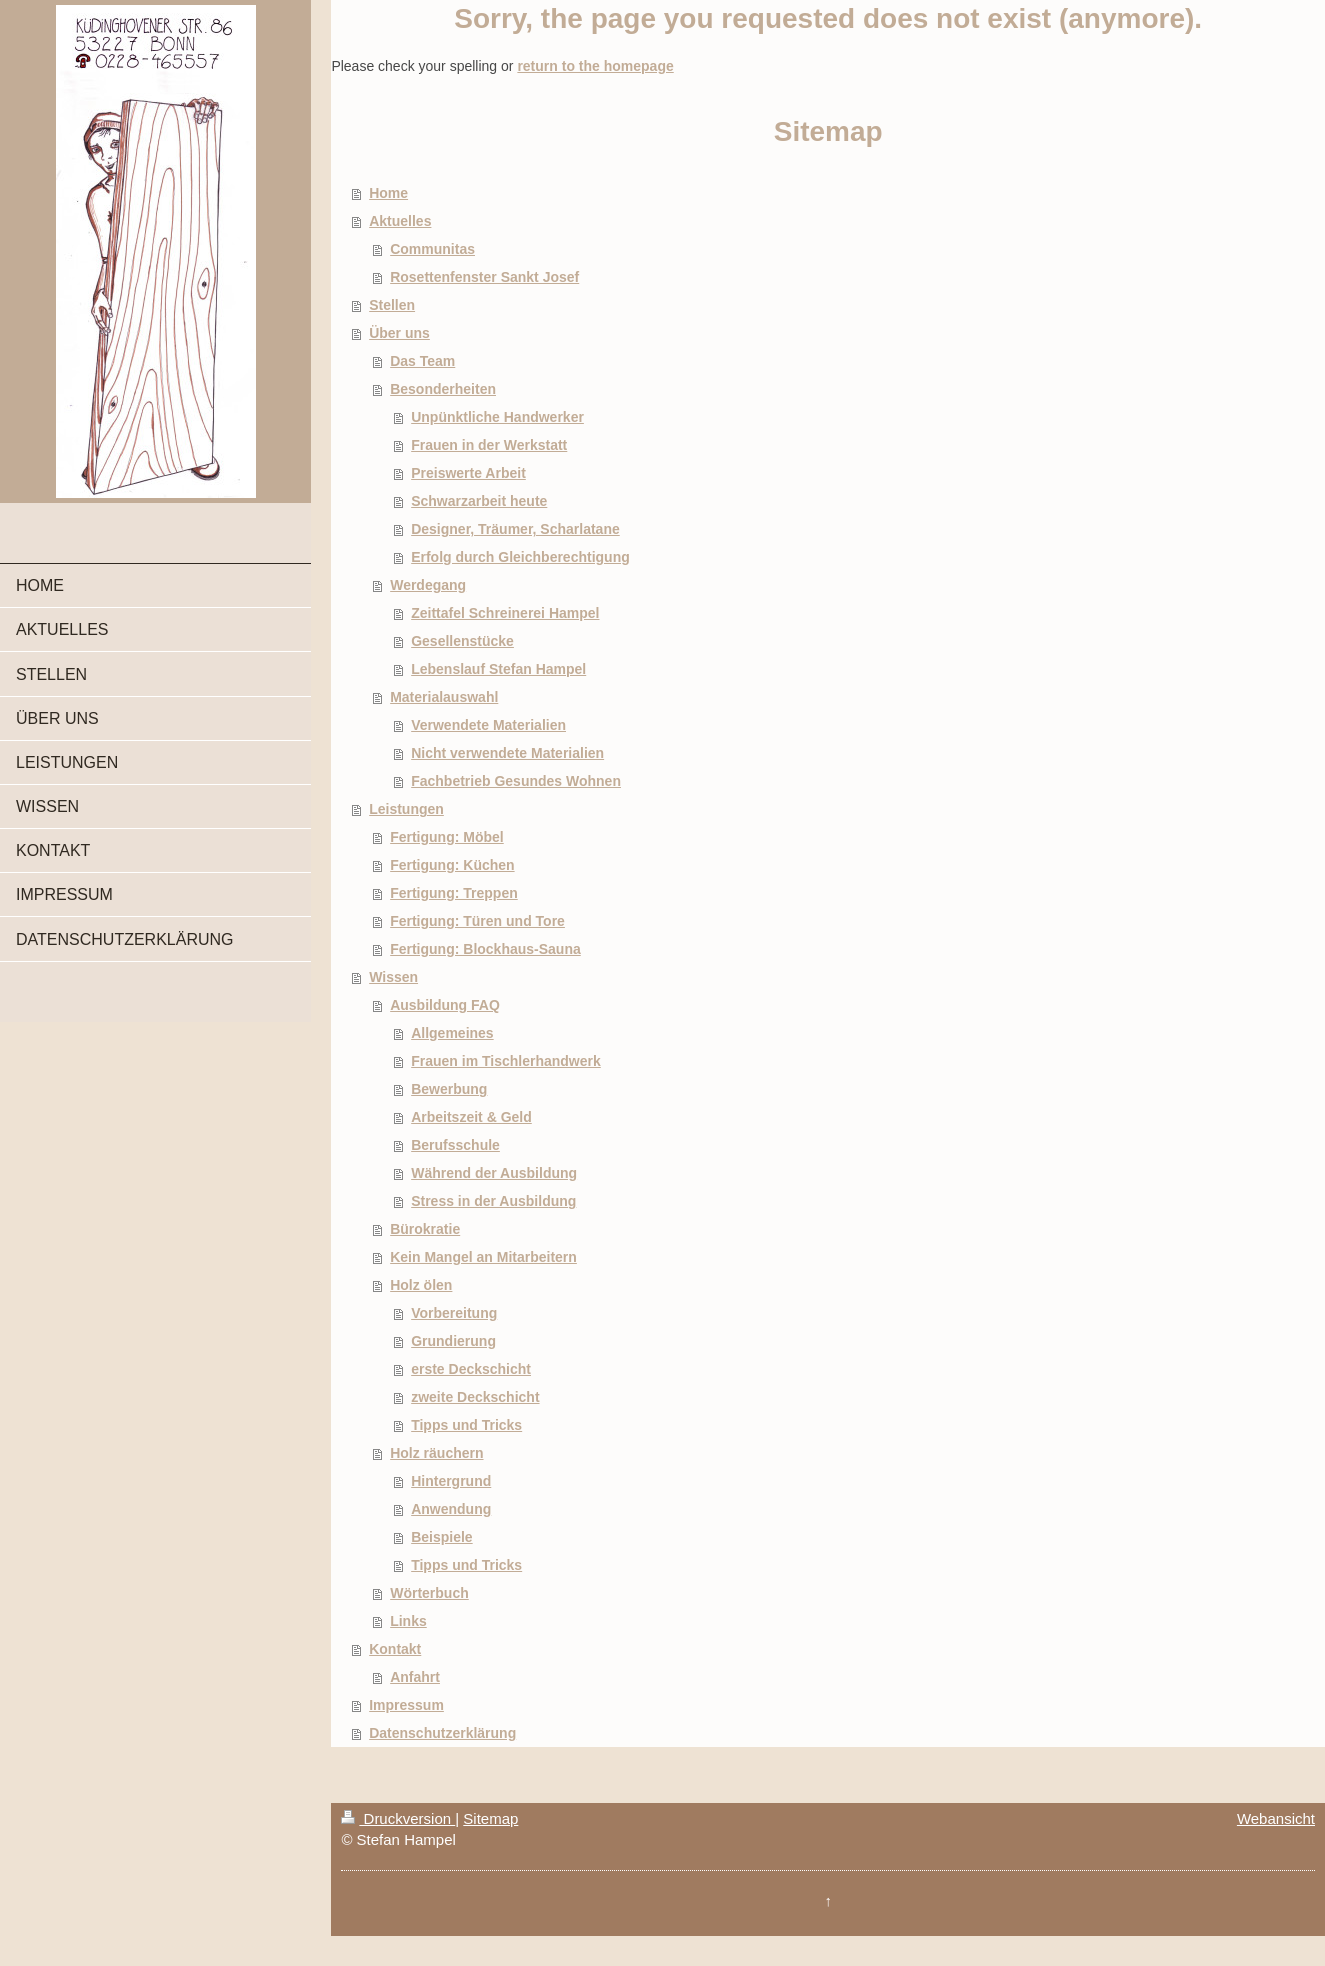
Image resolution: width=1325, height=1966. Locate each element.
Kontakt (395, 1649)
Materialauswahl (444, 697)
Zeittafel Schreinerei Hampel (505, 613)
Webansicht (1276, 1818)
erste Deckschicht (471, 1369)
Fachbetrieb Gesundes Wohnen (516, 781)
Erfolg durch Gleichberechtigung (520, 557)
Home (388, 193)
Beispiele (441, 1537)
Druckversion (398, 1818)
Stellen (392, 305)
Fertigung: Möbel (447, 837)
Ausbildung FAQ (445, 1005)
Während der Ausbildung (494, 1173)
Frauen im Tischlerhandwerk (506, 1061)
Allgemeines (452, 1033)
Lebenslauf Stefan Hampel (498, 669)
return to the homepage (595, 66)
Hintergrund (451, 1481)
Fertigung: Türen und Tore (477, 921)
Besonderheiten (443, 389)
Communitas (432, 249)
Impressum (406, 1705)
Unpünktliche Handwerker (497, 417)
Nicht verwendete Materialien (507, 753)
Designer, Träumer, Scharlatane (515, 529)
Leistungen (406, 809)
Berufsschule (455, 1145)
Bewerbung (449, 1089)
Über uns (399, 333)
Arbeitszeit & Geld (471, 1117)
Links (408, 1621)
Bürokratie (425, 1229)
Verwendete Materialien (488, 725)
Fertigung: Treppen (454, 893)
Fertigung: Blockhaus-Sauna (485, 949)
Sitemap (490, 1818)
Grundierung (453, 1341)
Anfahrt (415, 1677)
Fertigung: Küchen (452, 865)
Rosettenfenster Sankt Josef (484, 277)
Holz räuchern (436, 1453)
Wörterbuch (429, 1593)
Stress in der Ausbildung (493, 1201)
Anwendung (451, 1509)
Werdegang (428, 585)
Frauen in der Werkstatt (489, 445)
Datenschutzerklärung (442, 1733)
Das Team (422, 361)
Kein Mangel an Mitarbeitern (483, 1257)
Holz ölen (421, 1285)
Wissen (393, 977)
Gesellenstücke (462, 641)
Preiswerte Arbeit (468, 473)
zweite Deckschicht (475, 1397)
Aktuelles (400, 221)
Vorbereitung (454, 1313)
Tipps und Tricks (466, 1425)
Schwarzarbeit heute (479, 501)
